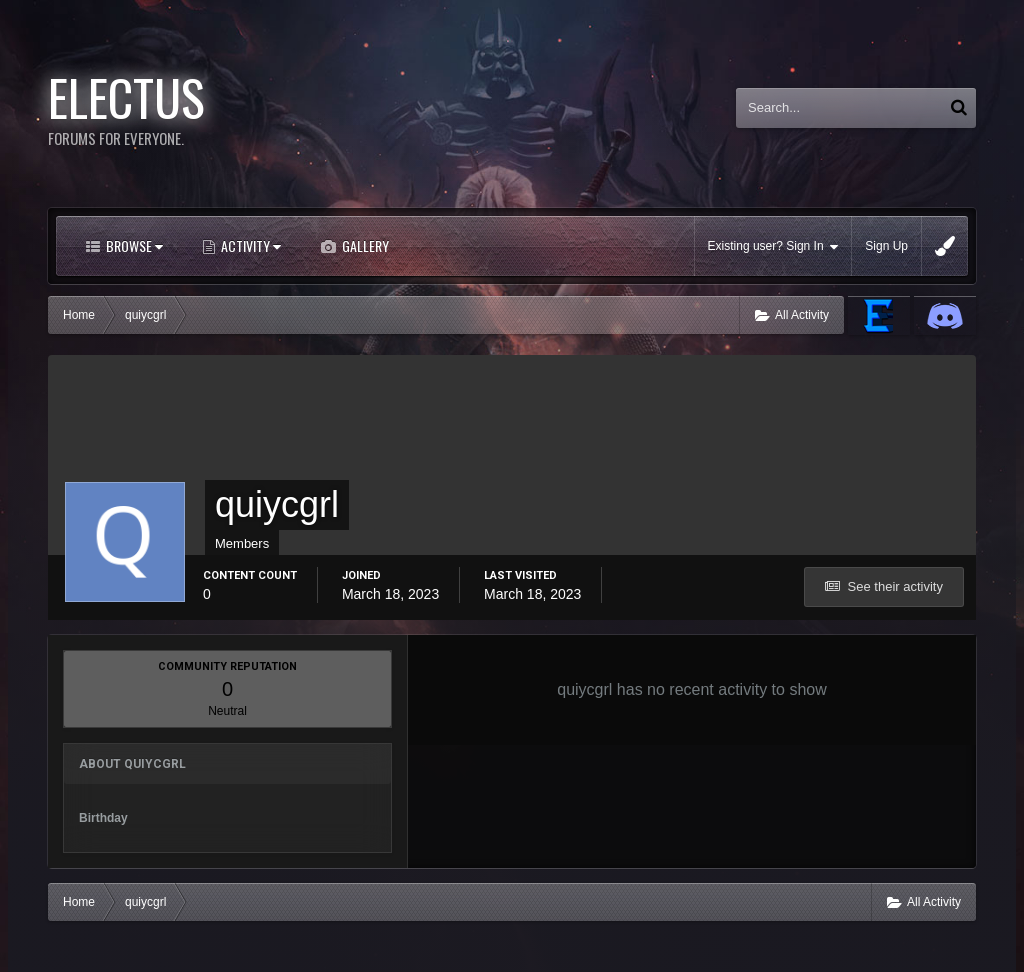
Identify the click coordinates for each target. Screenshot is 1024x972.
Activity (249, 245)
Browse (133, 245)
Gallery (364, 245)
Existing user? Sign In (773, 246)
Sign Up (886, 246)
